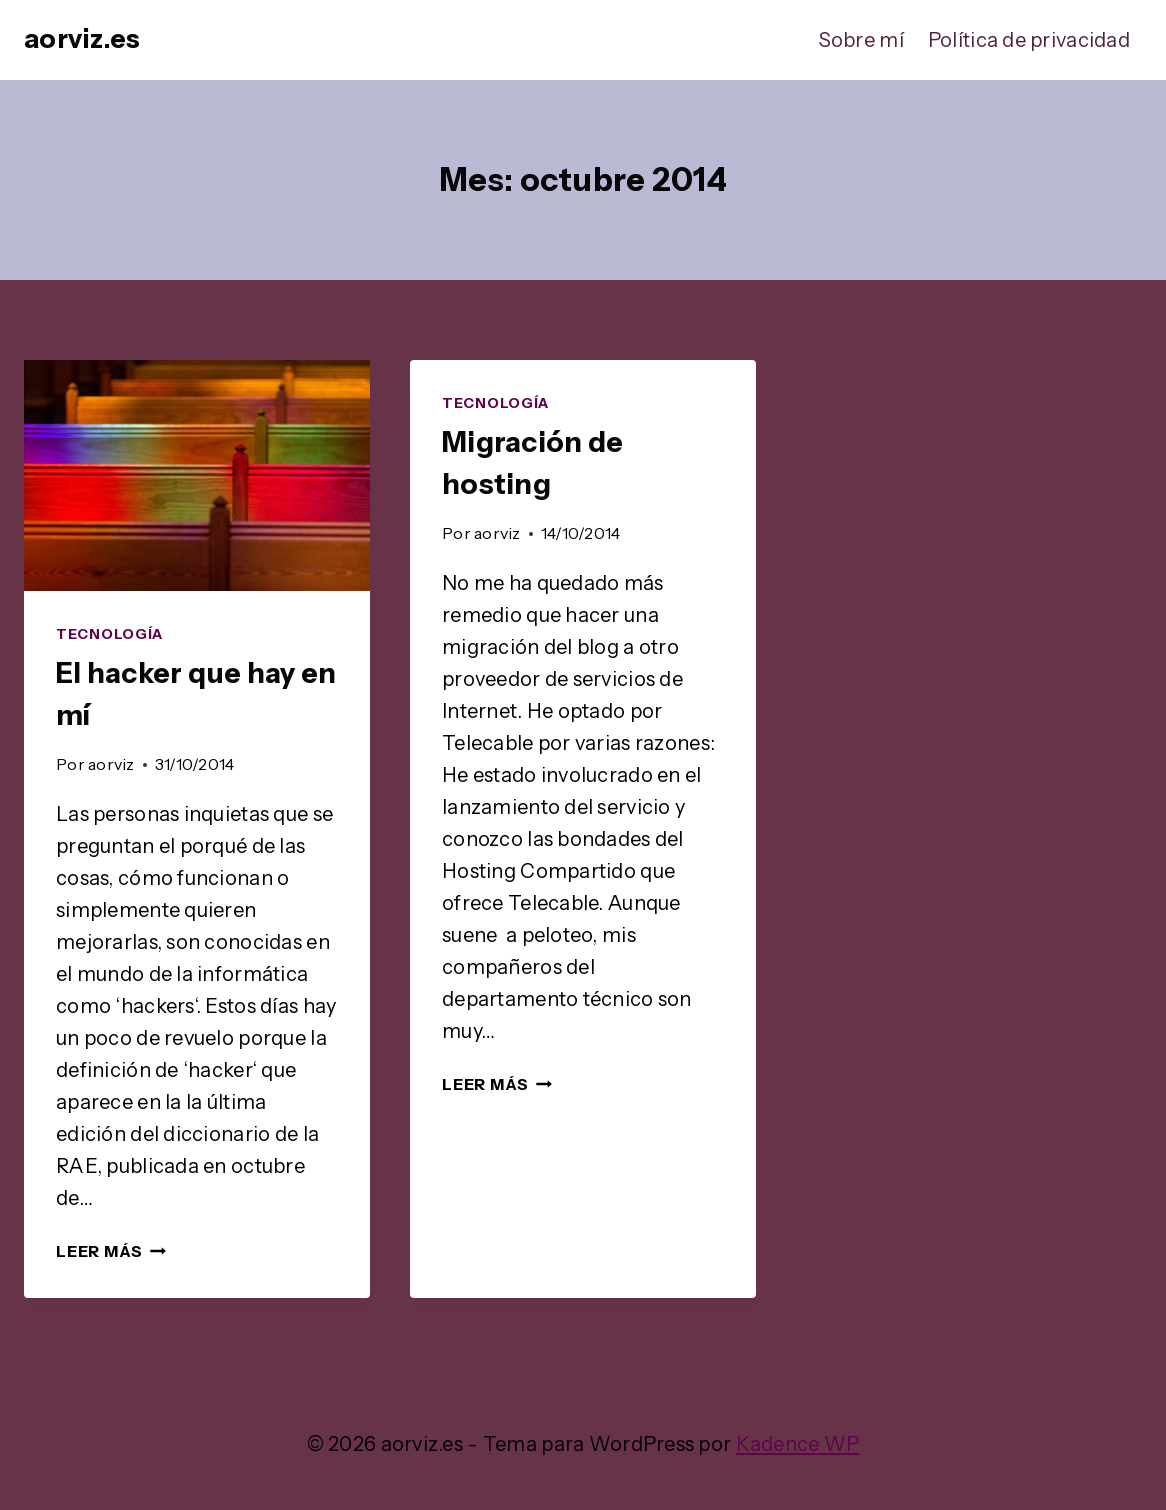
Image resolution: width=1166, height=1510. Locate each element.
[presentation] (197, 475)
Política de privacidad (1029, 40)
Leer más (111, 1251)
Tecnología (109, 634)
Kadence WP (798, 1444)
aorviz (111, 764)
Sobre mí (861, 40)
